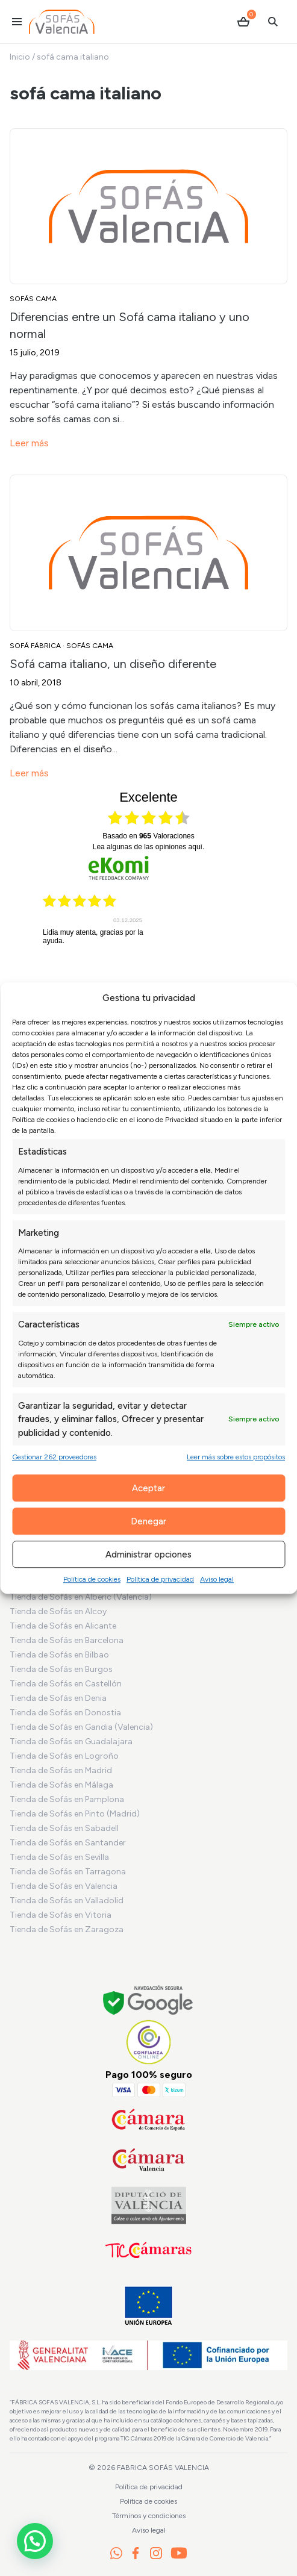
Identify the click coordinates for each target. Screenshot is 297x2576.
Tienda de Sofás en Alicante (63, 1626)
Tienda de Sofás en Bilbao (59, 1655)
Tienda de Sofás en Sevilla (59, 1857)
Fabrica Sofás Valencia (163, 2467)
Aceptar (148, 1488)
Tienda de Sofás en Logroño (64, 1756)
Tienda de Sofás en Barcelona (66, 1640)
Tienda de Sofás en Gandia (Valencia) (81, 1727)
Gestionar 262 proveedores (54, 1457)
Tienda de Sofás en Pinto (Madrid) (75, 1814)
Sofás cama (33, 299)
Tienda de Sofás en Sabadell (64, 1828)
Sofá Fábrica (35, 645)
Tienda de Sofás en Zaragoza (66, 1929)
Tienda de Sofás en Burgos (61, 1669)
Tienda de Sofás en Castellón (66, 1684)
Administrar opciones (148, 1554)
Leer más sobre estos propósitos (236, 1457)
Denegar (148, 1521)
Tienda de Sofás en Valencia (63, 1886)
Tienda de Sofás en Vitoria (60, 1915)
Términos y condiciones (149, 2516)
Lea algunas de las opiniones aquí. (149, 847)
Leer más (29, 443)
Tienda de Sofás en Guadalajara (71, 1741)
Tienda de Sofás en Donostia (65, 1712)
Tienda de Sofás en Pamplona (67, 1799)
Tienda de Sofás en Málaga (61, 1785)
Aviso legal (217, 1579)
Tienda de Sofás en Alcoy (58, 1611)
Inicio (20, 57)
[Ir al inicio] (62, 22)
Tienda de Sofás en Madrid (61, 1770)
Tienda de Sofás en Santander (68, 1843)
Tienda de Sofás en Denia (58, 1698)
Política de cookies (91, 1579)
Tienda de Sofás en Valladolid (66, 1900)
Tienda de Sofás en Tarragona (68, 1872)
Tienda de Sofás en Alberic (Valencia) (81, 1597)
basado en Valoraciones (148, 836)
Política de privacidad (160, 1579)
